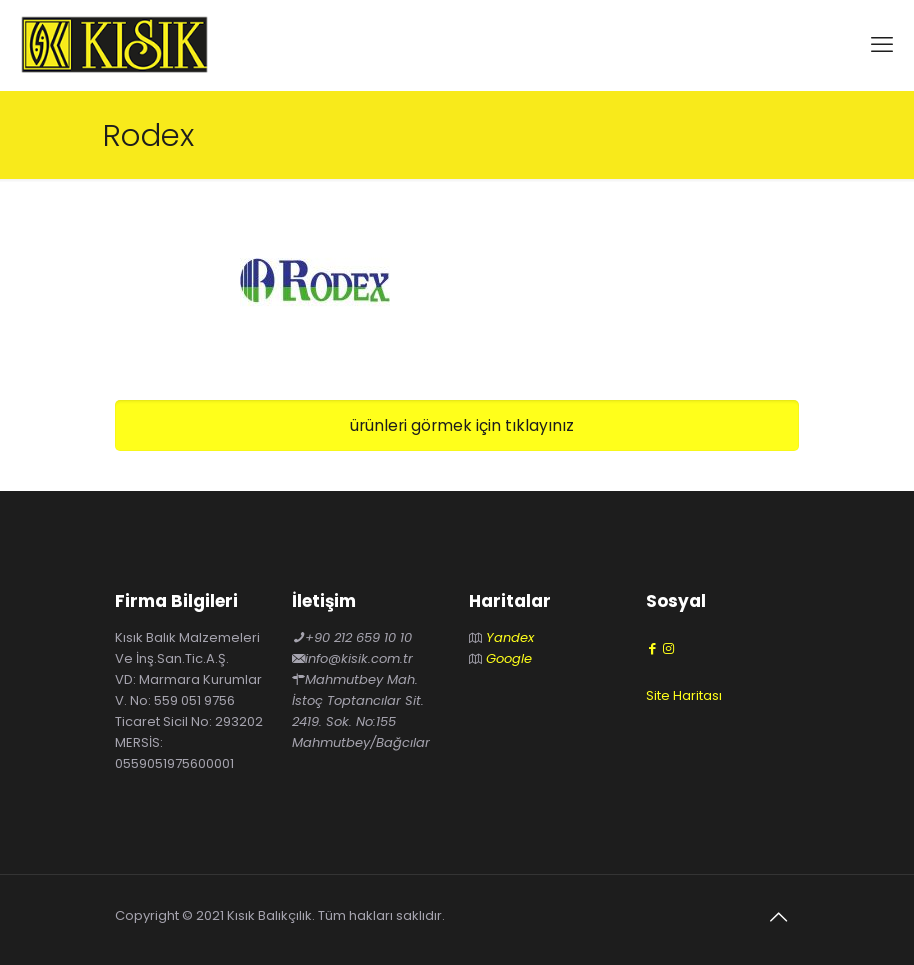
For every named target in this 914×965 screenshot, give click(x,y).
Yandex (510, 637)
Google (509, 658)
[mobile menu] (882, 45)
